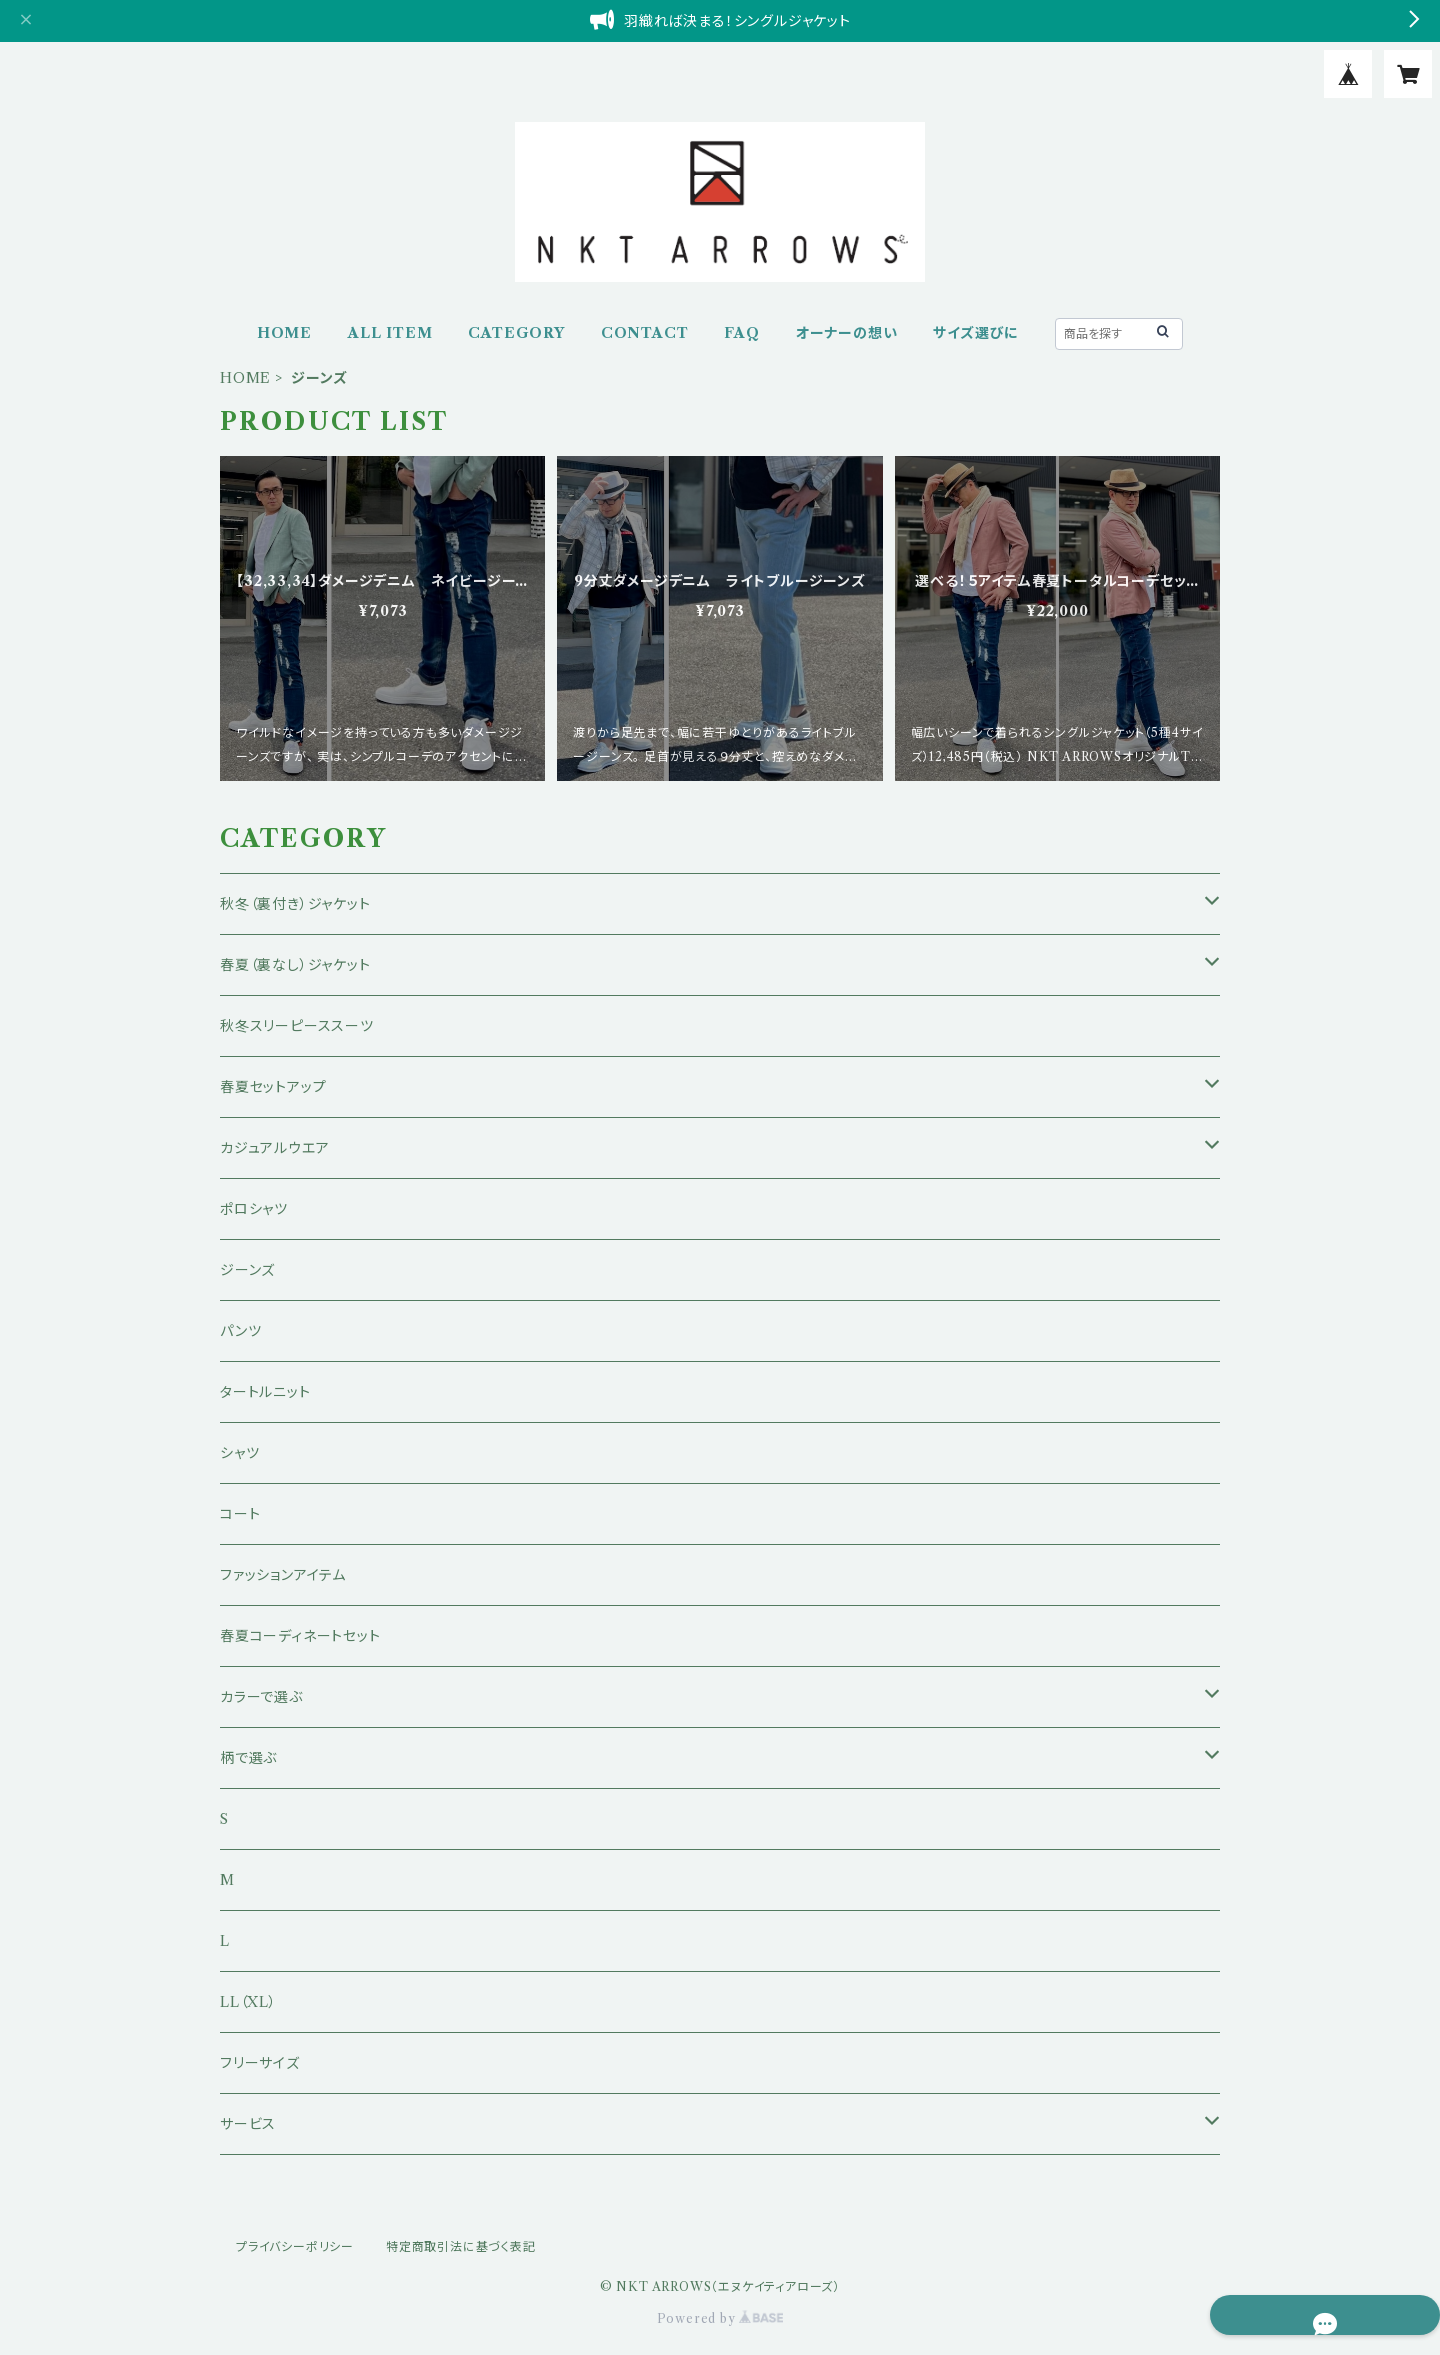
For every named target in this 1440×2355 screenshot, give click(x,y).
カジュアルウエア (274, 1148)
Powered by (720, 2318)
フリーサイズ (260, 2063)
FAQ (741, 333)
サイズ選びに (976, 333)
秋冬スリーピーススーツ (297, 1026)
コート (240, 1514)
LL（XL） (248, 2002)
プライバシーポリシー (295, 2246)
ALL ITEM (390, 333)
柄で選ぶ (248, 1758)
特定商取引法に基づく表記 (461, 2246)
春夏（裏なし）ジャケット (295, 965)
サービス (248, 2124)
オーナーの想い (847, 333)
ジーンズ (247, 1270)
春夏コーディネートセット (300, 1636)
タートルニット (265, 1392)
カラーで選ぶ (261, 1697)
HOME (284, 333)
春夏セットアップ (273, 1087)
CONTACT (645, 333)
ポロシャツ (254, 1209)
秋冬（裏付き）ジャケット (295, 904)
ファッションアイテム (283, 1575)
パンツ (240, 1331)
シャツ (239, 1453)
